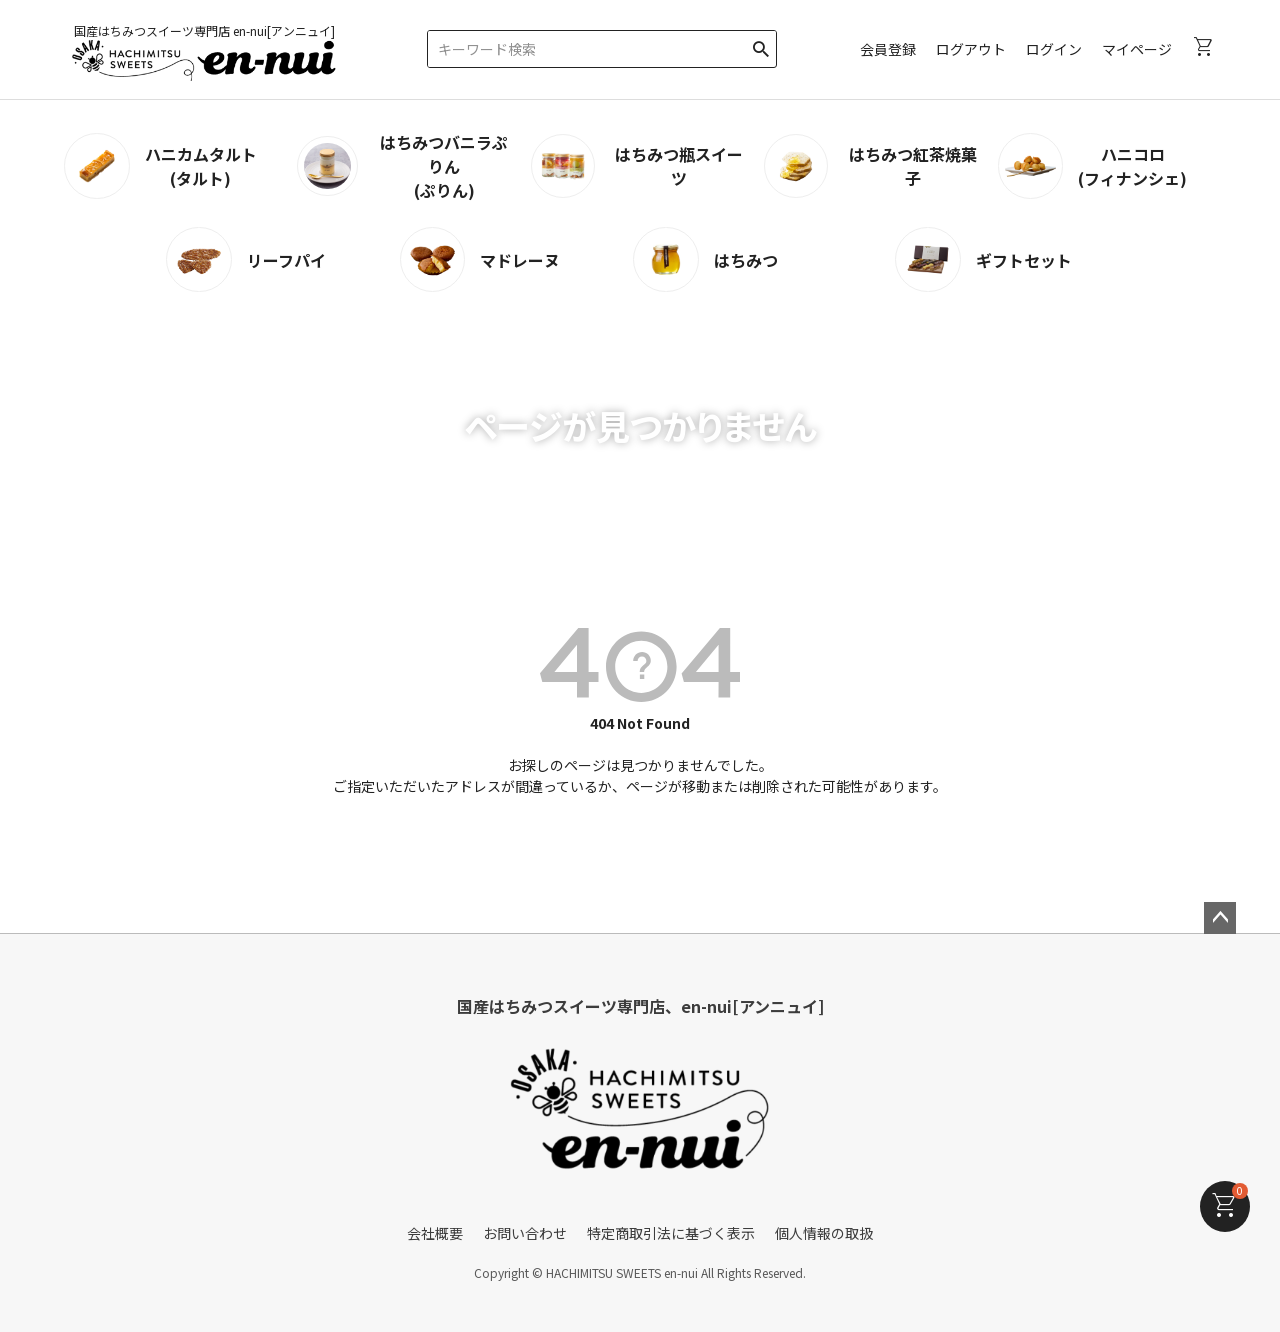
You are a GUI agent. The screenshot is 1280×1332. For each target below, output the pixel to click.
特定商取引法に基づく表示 (671, 1233)
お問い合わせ (525, 1233)
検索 (760, 45)
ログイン (1054, 49)
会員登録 (888, 49)
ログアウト (971, 49)
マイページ (1137, 49)
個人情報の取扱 (824, 1233)
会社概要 (435, 1233)
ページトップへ (1220, 918)
